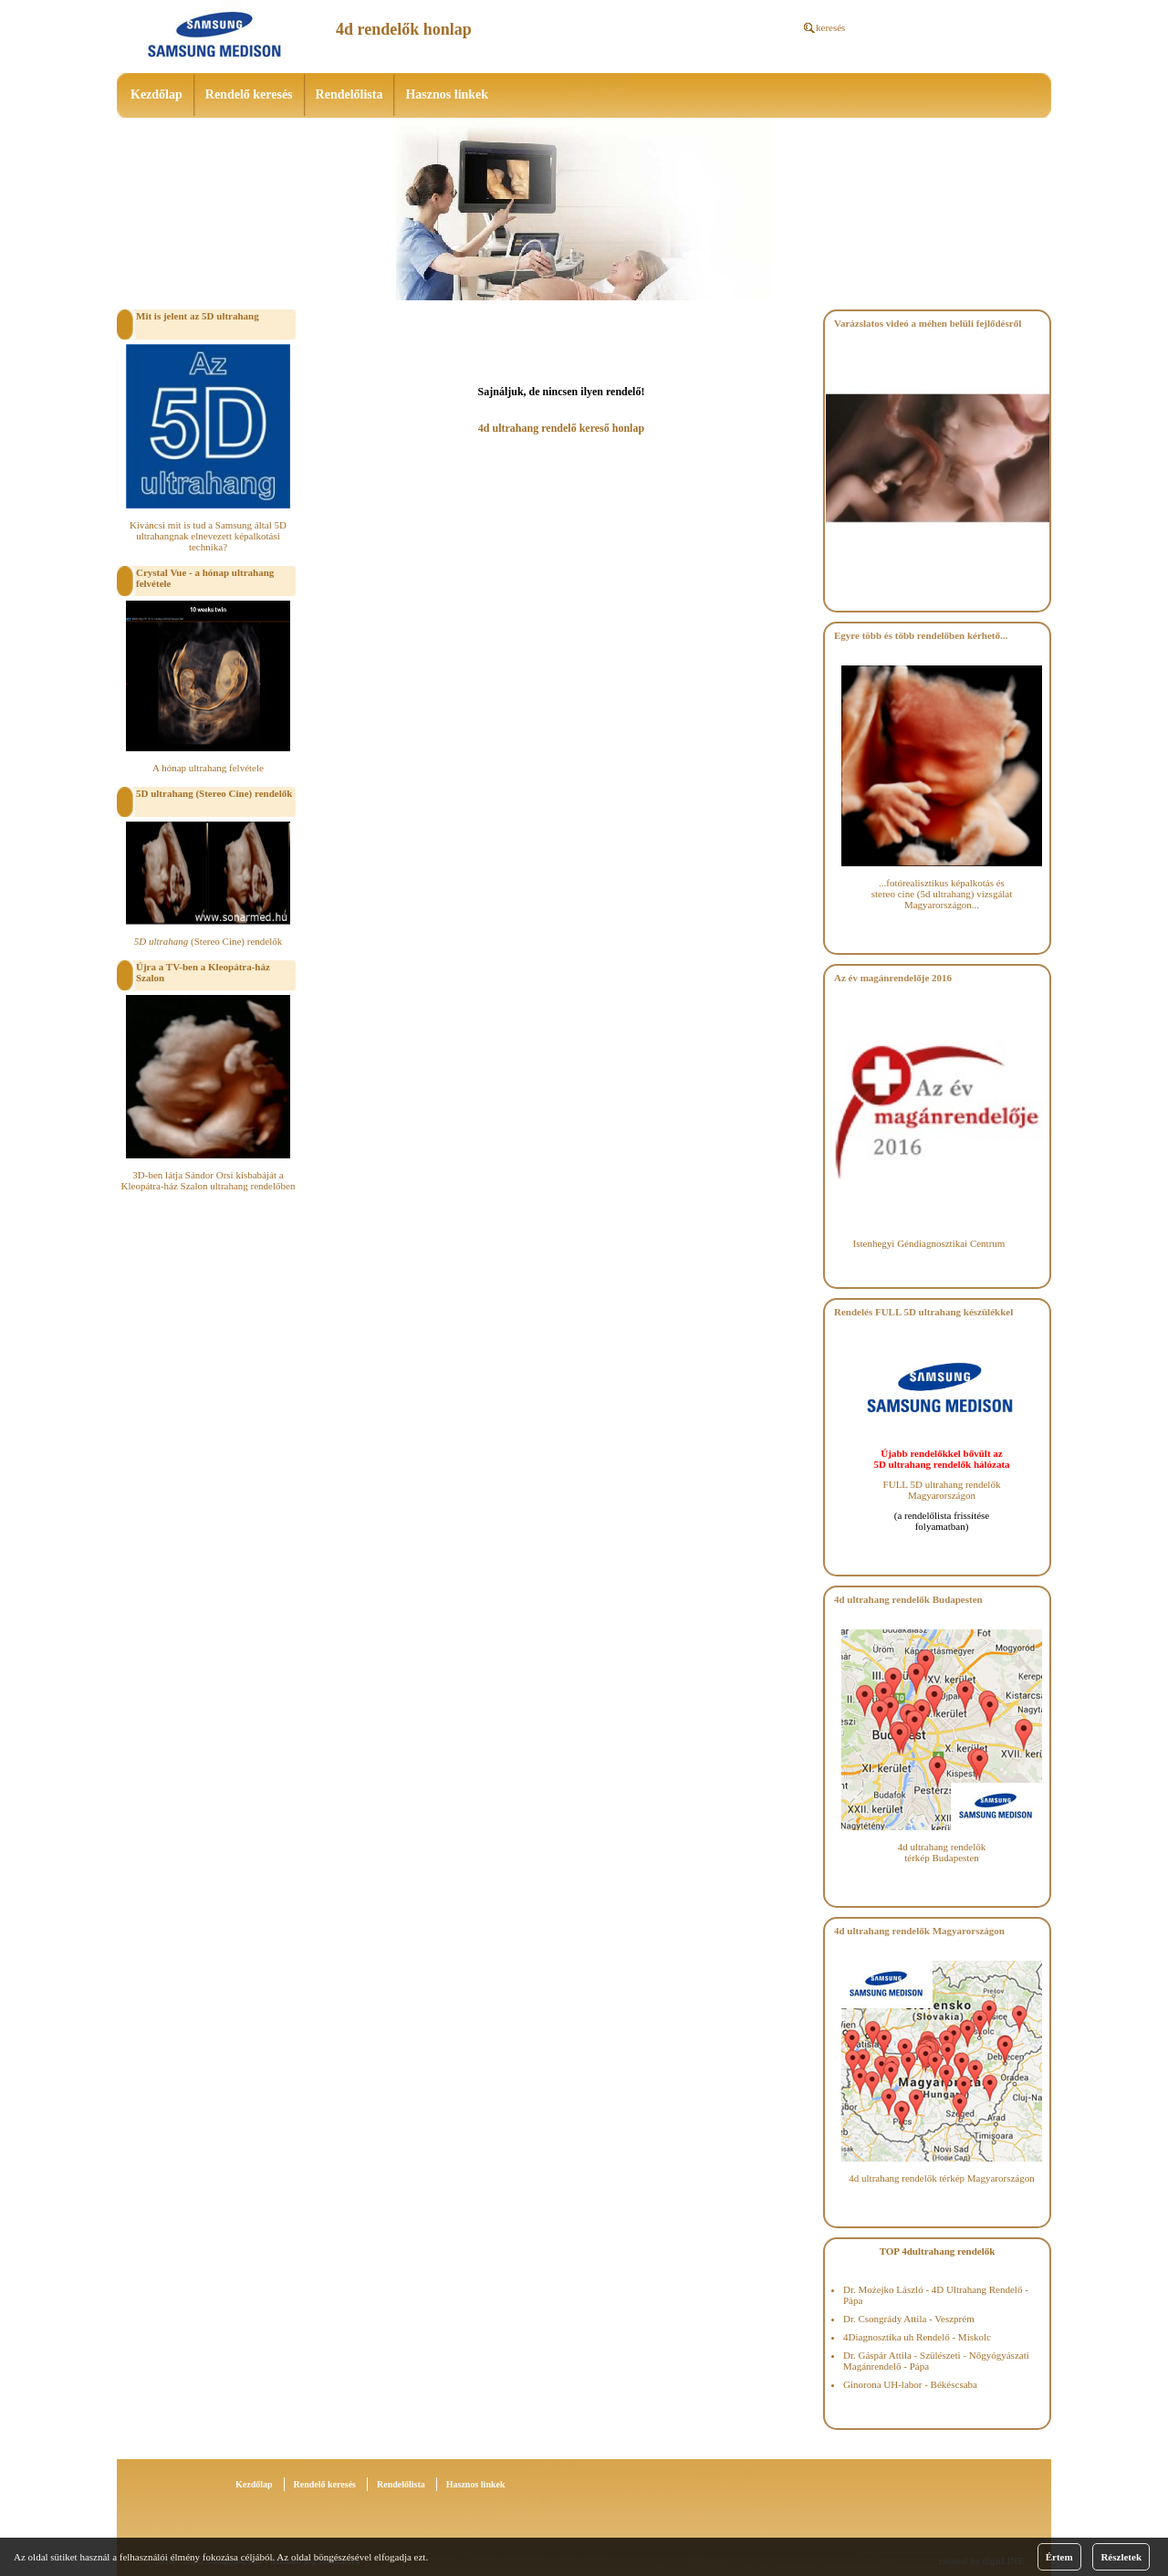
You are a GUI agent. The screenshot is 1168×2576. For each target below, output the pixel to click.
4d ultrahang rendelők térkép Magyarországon (941, 2178)
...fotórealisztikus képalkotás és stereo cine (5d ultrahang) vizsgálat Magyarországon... (942, 893)
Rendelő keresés (249, 94)
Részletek (1121, 2556)
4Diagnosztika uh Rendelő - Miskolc (917, 2336)
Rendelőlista (349, 94)
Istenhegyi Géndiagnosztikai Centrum (929, 1243)
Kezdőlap (156, 94)
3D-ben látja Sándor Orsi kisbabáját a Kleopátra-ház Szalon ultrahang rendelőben (208, 1180)
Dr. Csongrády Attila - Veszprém (909, 2318)
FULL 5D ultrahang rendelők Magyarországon (942, 1490)
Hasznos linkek (446, 94)
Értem (1059, 2556)
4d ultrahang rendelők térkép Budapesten (942, 1852)
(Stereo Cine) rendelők (208, 941)
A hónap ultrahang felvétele (208, 767)
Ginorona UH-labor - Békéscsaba (910, 2384)
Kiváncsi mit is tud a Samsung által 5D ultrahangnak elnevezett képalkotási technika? (208, 535)
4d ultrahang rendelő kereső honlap (561, 428)
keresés (830, 27)
